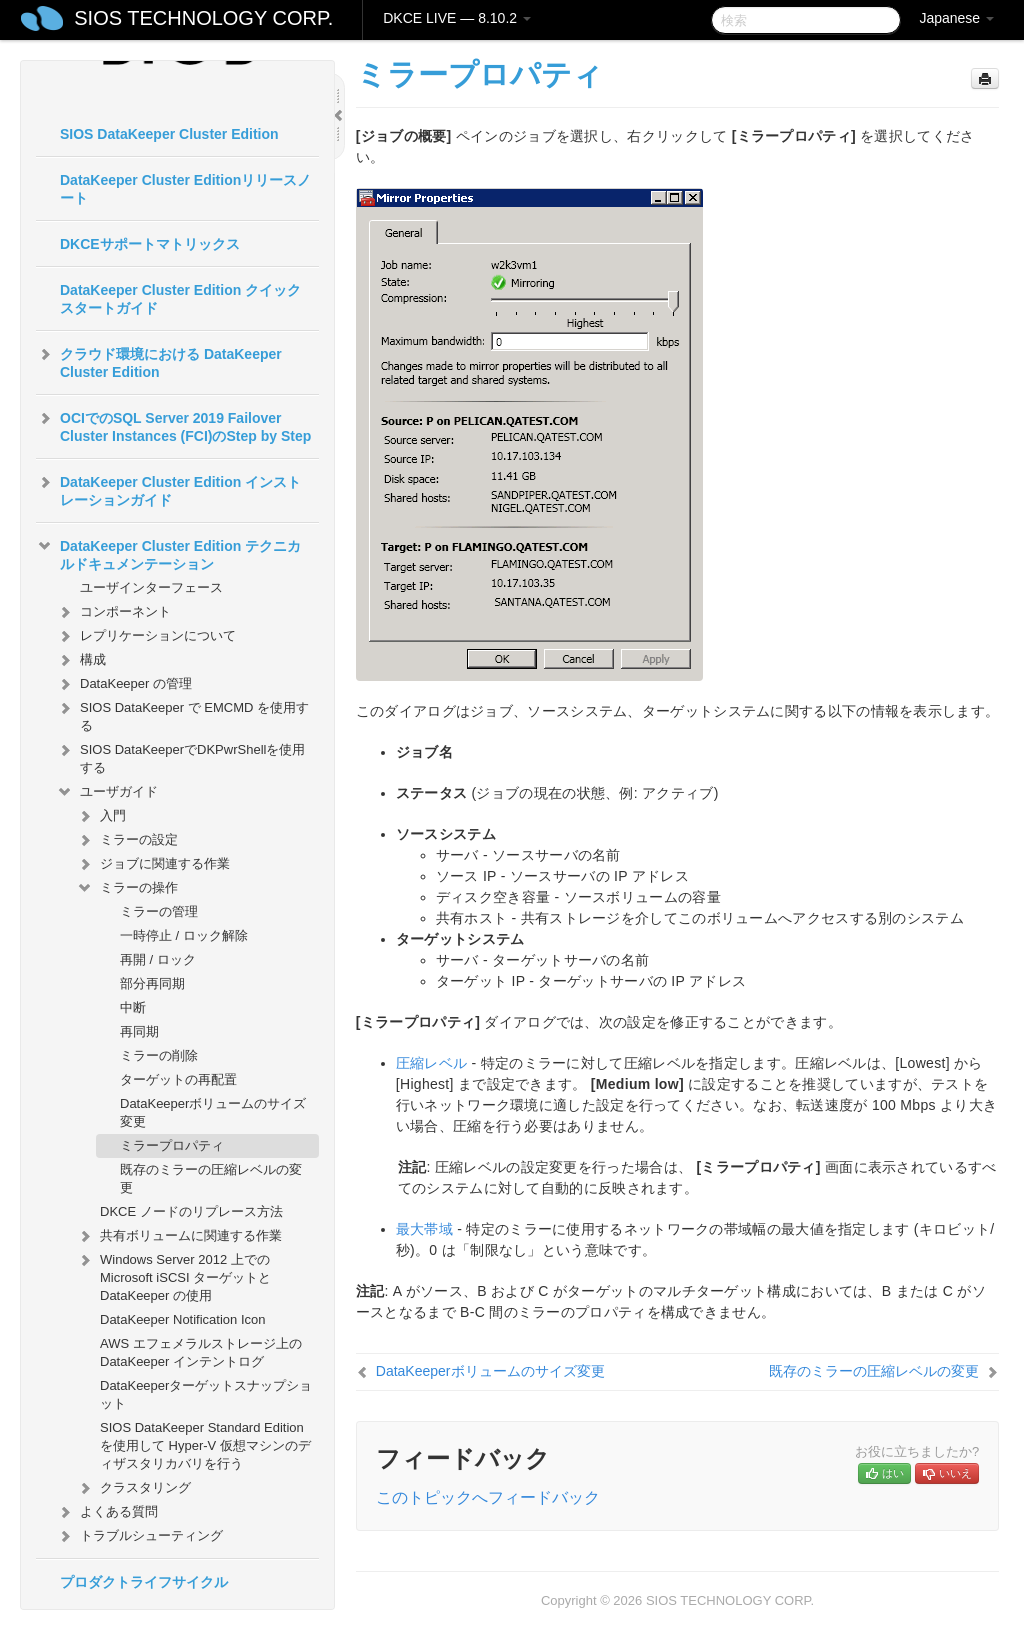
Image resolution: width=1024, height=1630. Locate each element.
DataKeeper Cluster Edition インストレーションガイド (168, 489)
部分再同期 (152, 983)
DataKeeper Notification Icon (182, 1319)
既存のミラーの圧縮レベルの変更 (211, 1178)
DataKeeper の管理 (124, 684)
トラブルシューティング (139, 1536)
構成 (81, 660)
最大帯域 (424, 1229)
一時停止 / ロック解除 (184, 935)
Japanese (956, 18)
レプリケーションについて (146, 636)
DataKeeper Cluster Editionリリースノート (185, 189)
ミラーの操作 (127, 888)
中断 (133, 1007)
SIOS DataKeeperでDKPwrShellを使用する (180, 756)
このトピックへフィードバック (488, 1497)
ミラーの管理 (159, 911)
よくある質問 (107, 1512)
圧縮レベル (432, 1063)
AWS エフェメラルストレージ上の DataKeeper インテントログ (201, 1352)
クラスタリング (133, 1488)
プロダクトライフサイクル (144, 1582)
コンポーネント (113, 612)
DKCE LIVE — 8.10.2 (457, 18)
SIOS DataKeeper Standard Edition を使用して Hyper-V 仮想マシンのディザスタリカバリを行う (205, 1445)
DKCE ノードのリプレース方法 (191, 1211)
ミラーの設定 (127, 840)
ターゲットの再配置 (178, 1079)
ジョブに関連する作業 (153, 864)
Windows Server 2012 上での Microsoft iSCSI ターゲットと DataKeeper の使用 (173, 1275)
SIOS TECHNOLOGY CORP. (203, 18)
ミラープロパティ (172, 1145)
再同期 (139, 1031)
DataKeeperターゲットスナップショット (206, 1394)
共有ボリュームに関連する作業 (179, 1236)
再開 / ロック (158, 959)
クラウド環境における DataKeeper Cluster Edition (159, 361)
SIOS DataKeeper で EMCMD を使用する (182, 714)
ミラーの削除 (159, 1055)
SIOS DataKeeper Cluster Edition (169, 134)
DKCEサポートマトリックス (150, 244)
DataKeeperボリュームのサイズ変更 (213, 1112)
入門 (101, 816)
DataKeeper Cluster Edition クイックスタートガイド (180, 299)
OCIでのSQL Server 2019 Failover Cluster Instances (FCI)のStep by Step (173, 425)
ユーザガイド (107, 792)
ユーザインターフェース (151, 587)
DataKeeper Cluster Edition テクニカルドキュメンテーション (168, 553)
